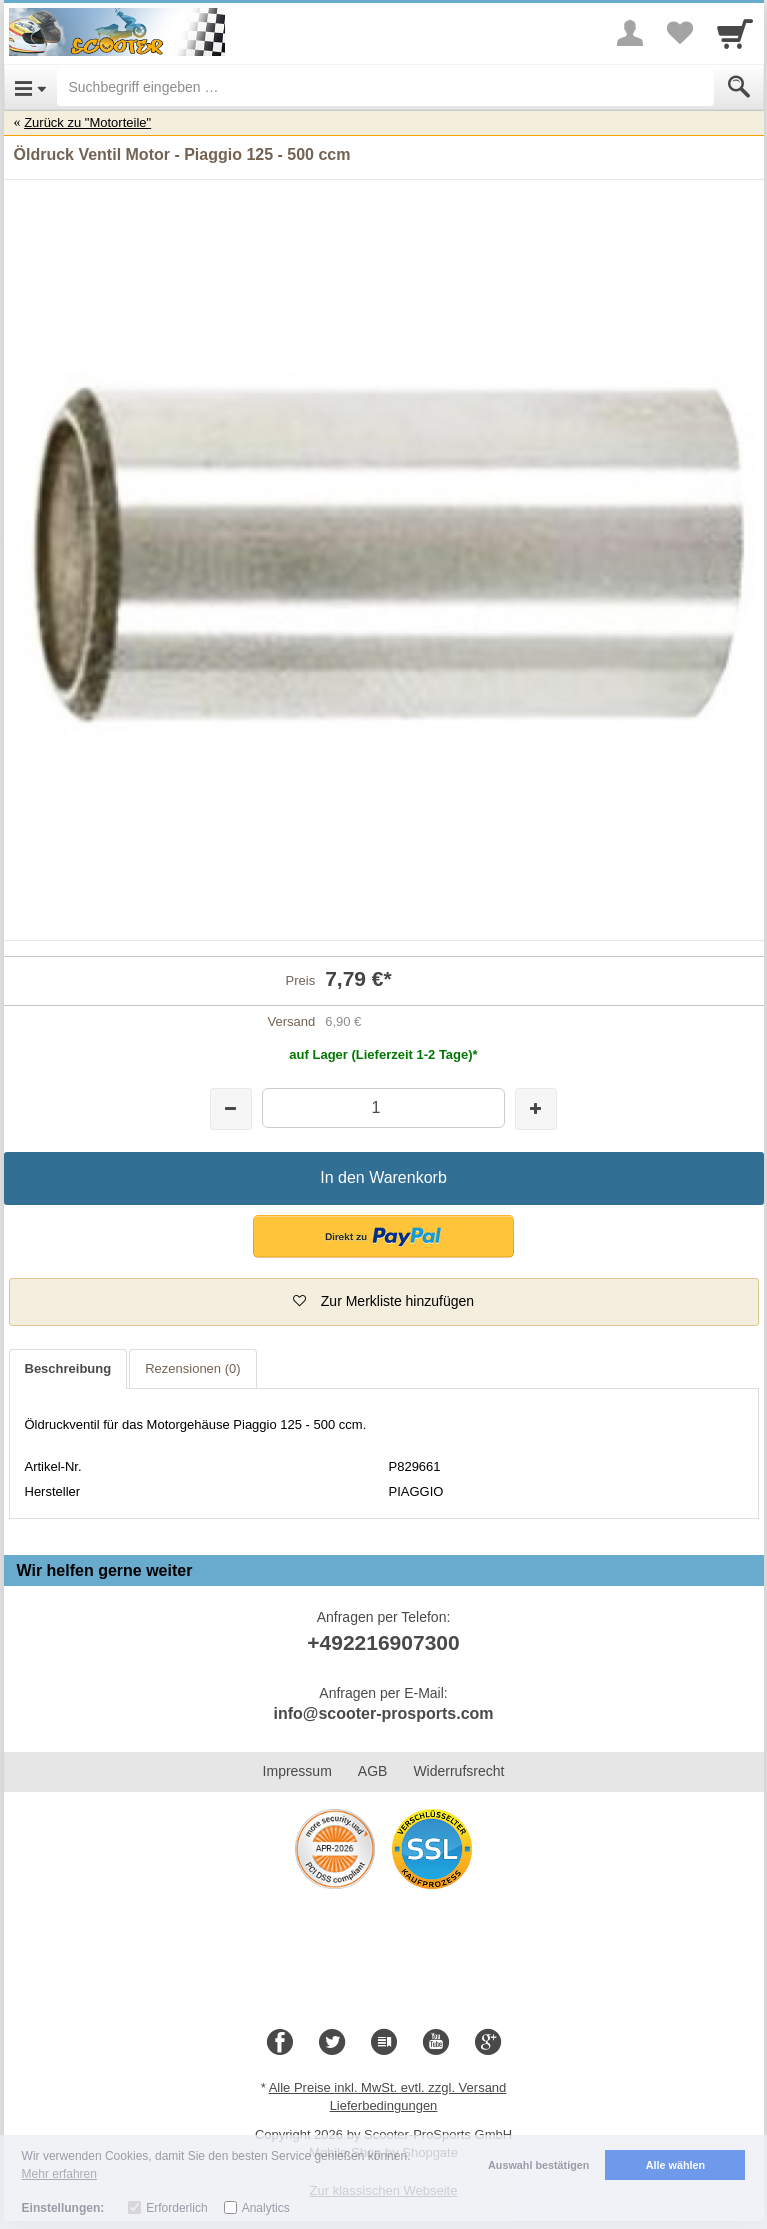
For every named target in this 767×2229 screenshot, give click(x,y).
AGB (373, 1771)
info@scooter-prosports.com (383, 1713)
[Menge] (383, 1107)
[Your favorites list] (680, 33)
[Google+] (488, 2043)
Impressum (297, 1771)
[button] (383, 1236)
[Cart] (735, 33)
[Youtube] (436, 2043)
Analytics (266, 2208)
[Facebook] (280, 2043)
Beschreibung (68, 1368)
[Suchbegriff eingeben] (385, 87)
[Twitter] (332, 2043)
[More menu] (630, 33)
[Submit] (739, 87)
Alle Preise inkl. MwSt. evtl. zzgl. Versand (388, 2087)
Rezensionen (192, 1368)
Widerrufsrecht (458, 1771)
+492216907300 (383, 1642)
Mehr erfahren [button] (59, 2174)
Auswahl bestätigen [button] (538, 2165)
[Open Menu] (30, 87)
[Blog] (384, 2043)
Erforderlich (176, 2208)
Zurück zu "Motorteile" (87, 122)
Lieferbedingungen (384, 2105)
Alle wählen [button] (675, 2165)
